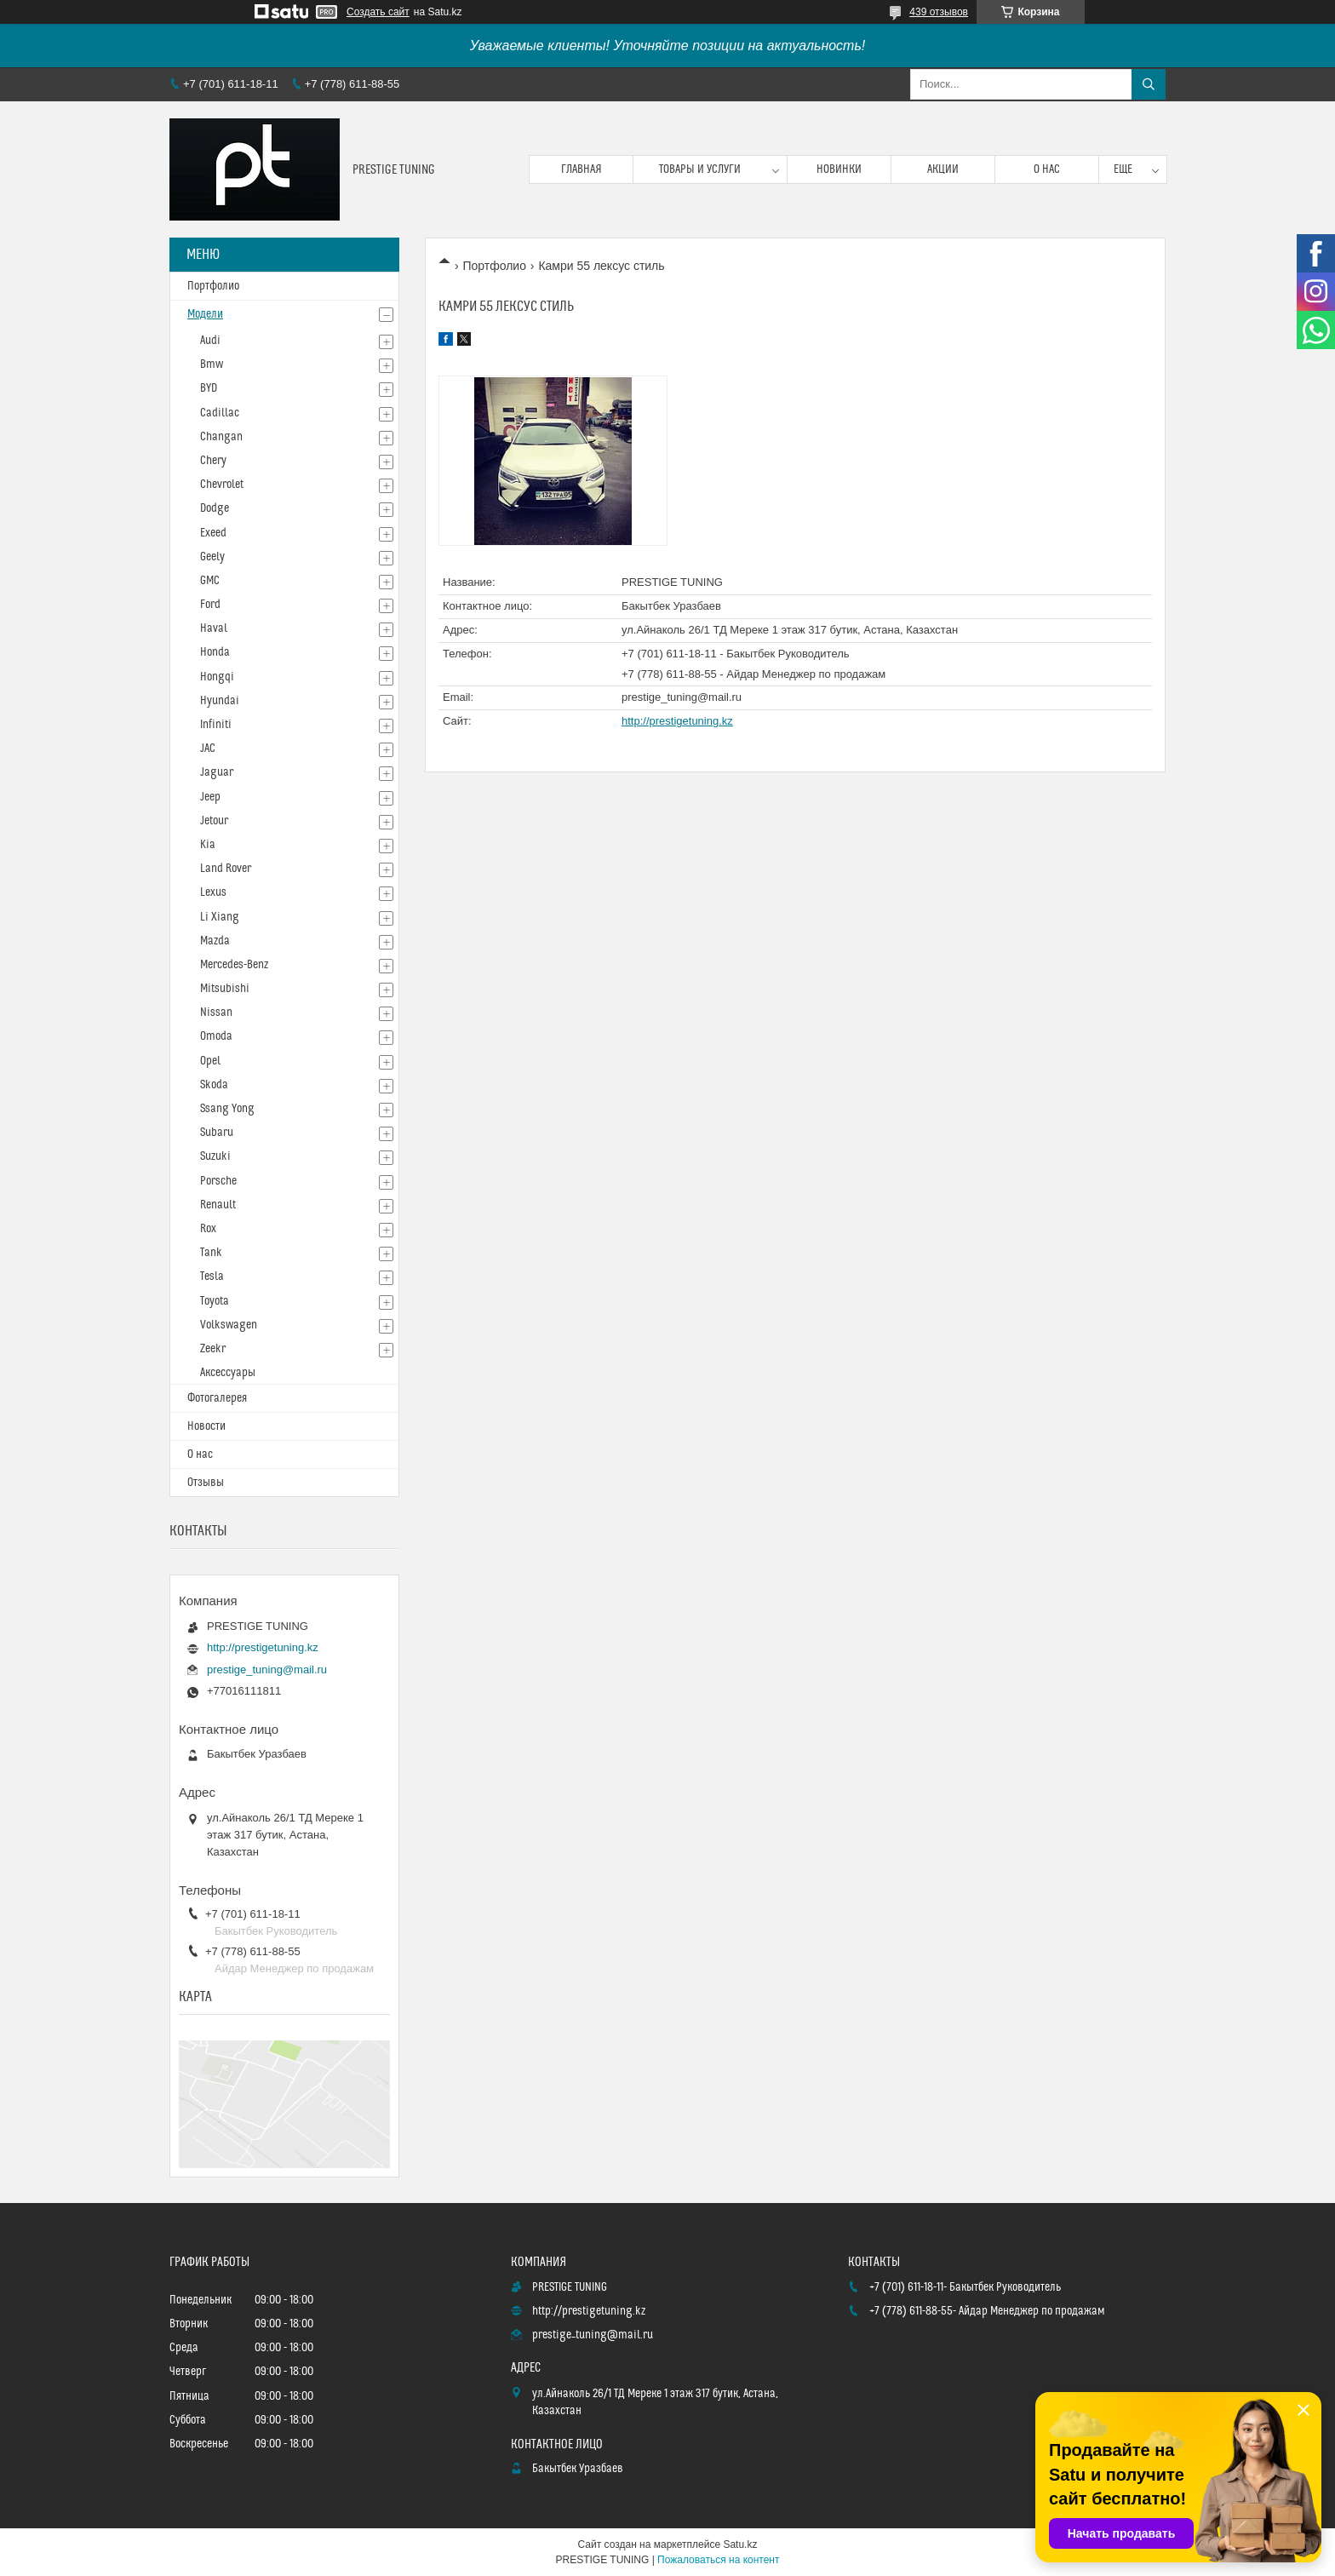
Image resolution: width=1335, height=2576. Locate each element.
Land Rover (225, 868)
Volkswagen (228, 1325)
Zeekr (213, 1349)
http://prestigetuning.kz (677, 720)
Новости (206, 1426)
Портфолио (494, 266)
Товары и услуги (700, 169)
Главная (581, 169)
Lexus (213, 892)
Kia (207, 845)
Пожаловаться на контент (718, 2560)
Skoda (214, 1085)
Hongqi (217, 677)
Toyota (214, 1301)
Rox (208, 1229)
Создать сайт (378, 12)
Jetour (214, 821)
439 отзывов (938, 12)
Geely (212, 557)
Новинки (839, 169)
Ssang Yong (227, 1109)
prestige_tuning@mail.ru (682, 697)
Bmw (211, 364)
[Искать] (1149, 84)
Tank (211, 1252)
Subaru (216, 1132)
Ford (210, 604)
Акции (943, 169)
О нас (1047, 169)
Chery (213, 461)
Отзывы (205, 1482)
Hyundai (219, 701)
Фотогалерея (217, 1398)
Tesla (212, 1276)
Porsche (218, 1181)
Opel (210, 1061)
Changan (221, 437)
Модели (205, 314)
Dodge (214, 508)
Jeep (210, 797)
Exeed (213, 533)
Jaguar (216, 772)
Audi (210, 340)
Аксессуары (227, 1373)
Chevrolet (222, 484)
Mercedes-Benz (234, 965)
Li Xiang (219, 917)
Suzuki (215, 1156)
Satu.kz (740, 2544)
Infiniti (216, 724)
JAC (207, 748)
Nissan (216, 1012)
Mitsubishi (224, 988)
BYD (208, 388)
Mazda (215, 941)
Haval (213, 628)
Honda (215, 652)
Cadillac (219, 413)
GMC (210, 581)
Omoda (216, 1036)
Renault (218, 1205)
